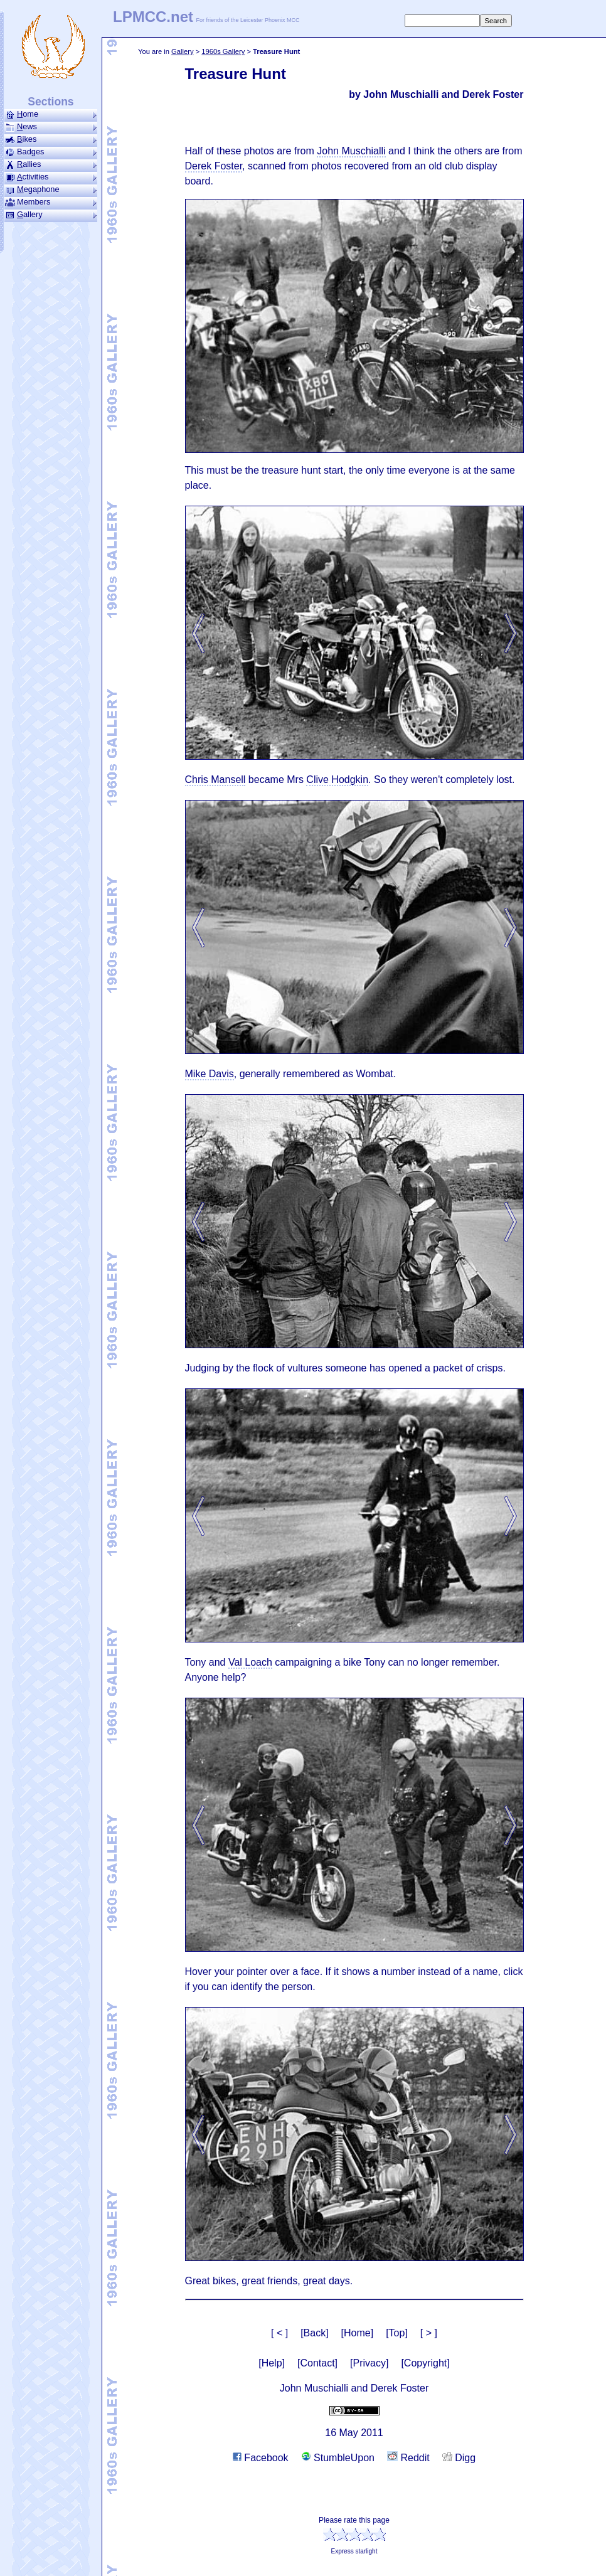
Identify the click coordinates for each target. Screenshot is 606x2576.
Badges (51, 152)
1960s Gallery (223, 51)
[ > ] (428, 2333)
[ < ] (279, 2333)
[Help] (271, 2363)
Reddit (408, 2457)
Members (51, 202)
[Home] (357, 2333)
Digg (459, 2457)
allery (51, 215)
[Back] (314, 2333)
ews (51, 127)
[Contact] (317, 2363)
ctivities (51, 177)
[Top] (397, 2333)
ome (51, 114)
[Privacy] (369, 2363)
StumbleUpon (338, 2457)
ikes (51, 139)
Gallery (182, 51)
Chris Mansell (215, 779)
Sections (50, 101)
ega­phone (51, 189)
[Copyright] (425, 2363)
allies (51, 164)
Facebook (261, 2457)
